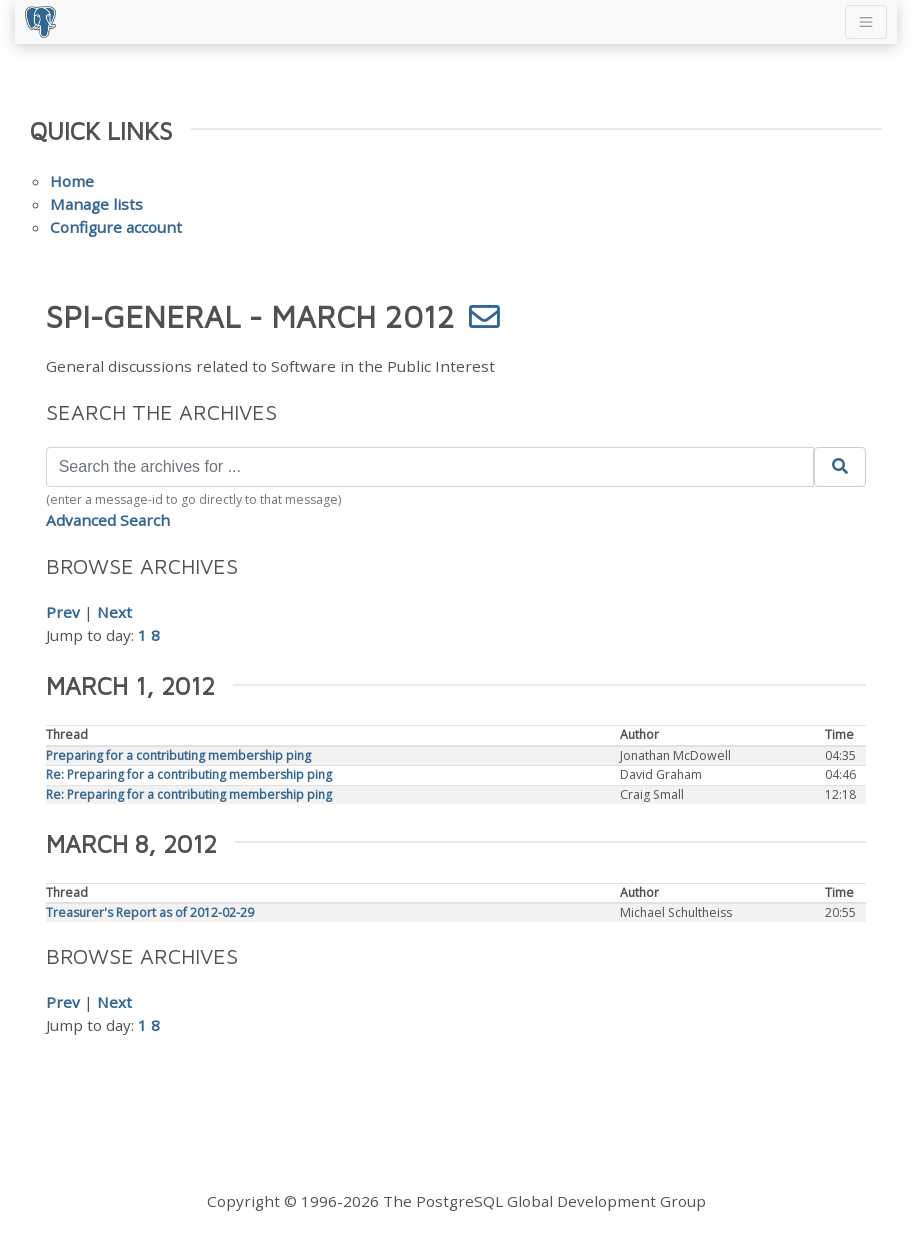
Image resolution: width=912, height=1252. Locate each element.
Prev (63, 612)
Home (72, 181)
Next (114, 612)
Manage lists (96, 204)
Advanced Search (108, 520)
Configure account (116, 227)
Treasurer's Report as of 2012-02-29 (150, 912)
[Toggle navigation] (866, 22)
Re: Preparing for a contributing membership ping (189, 774)
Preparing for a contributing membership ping (178, 755)
